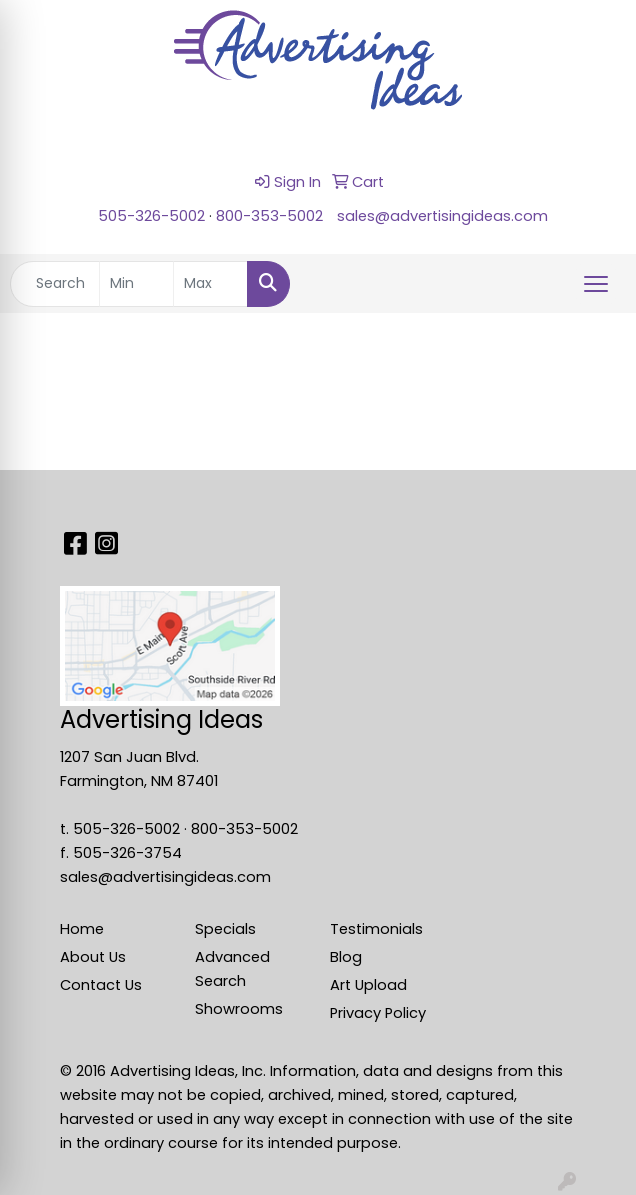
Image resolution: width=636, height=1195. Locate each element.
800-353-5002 (269, 216)
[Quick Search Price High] (210, 284)
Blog (346, 957)
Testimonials (376, 929)
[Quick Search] (55, 284)
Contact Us (101, 985)
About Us (93, 957)
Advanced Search (232, 969)
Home (82, 929)
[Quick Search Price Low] (136, 284)
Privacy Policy (378, 1013)
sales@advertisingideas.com (442, 216)
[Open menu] (596, 284)
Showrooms (239, 1009)
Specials (225, 929)
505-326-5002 (151, 216)
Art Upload (368, 985)
